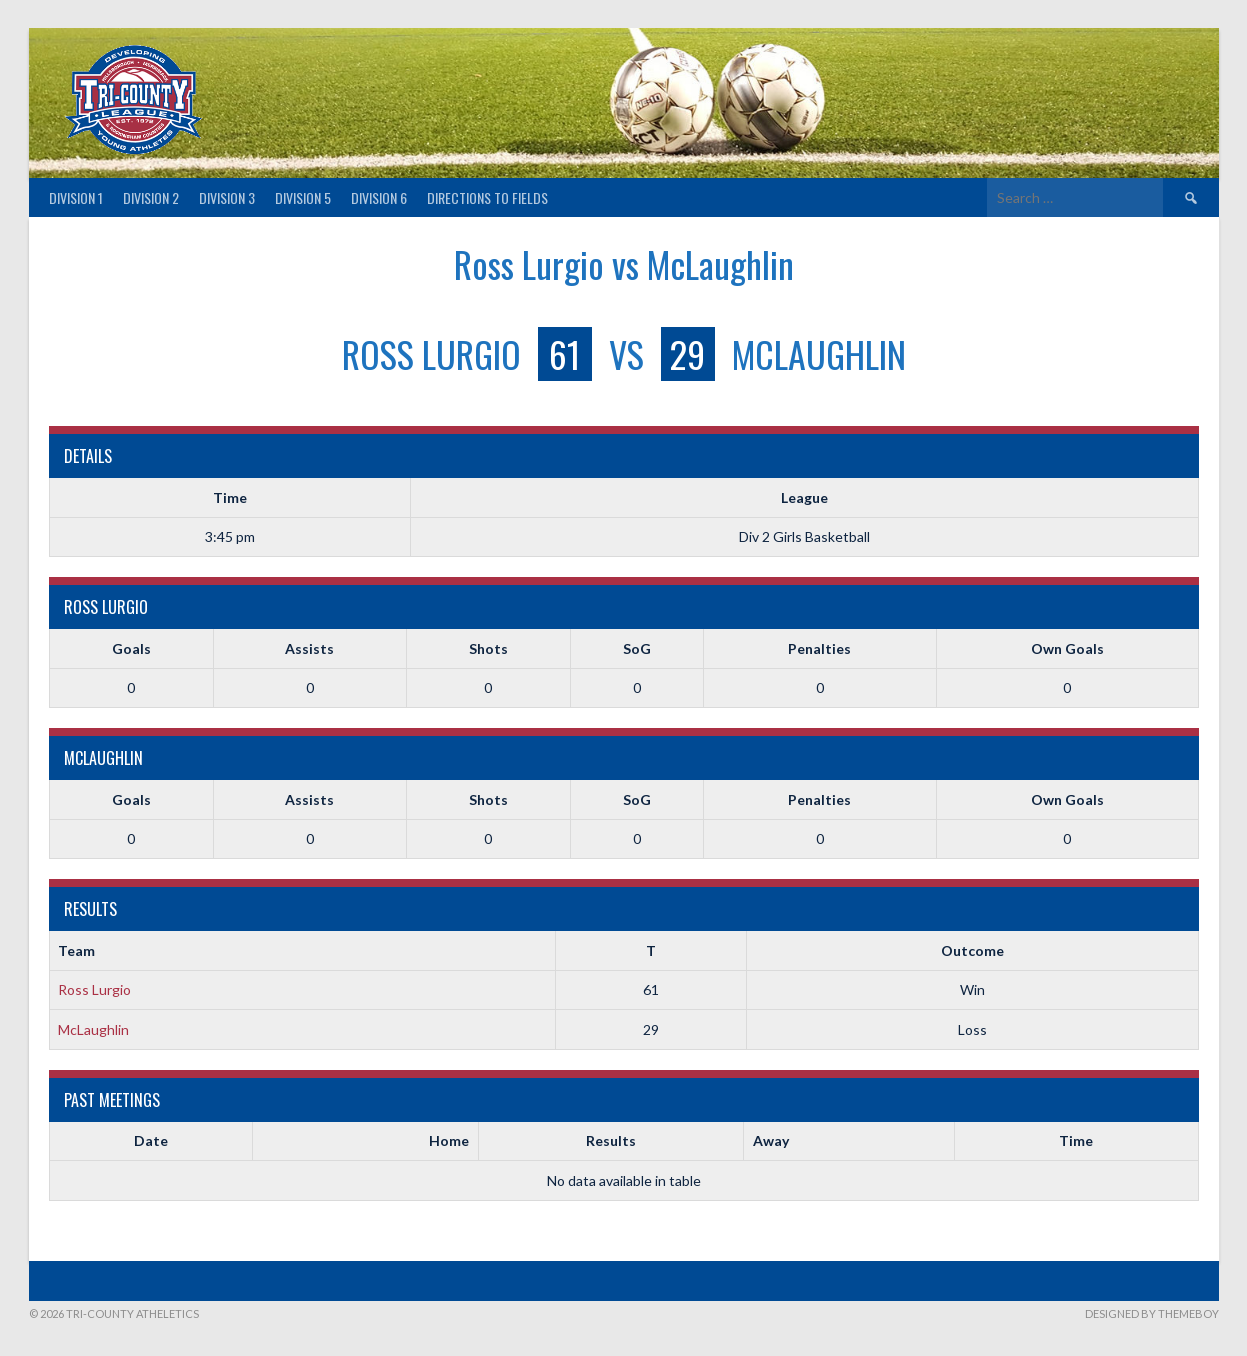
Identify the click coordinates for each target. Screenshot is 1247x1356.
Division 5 (303, 197)
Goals (131, 648)
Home (449, 1140)
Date (151, 1140)
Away (771, 1140)
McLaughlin (93, 1029)
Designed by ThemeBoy (1152, 1313)
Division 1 (76, 197)
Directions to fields (487, 197)
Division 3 (227, 197)
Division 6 (379, 197)
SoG (637, 648)
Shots (488, 648)
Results (611, 1140)
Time (1076, 1140)
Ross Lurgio (94, 989)
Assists (309, 648)
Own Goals (1067, 648)
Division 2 (151, 197)
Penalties (819, 648)
